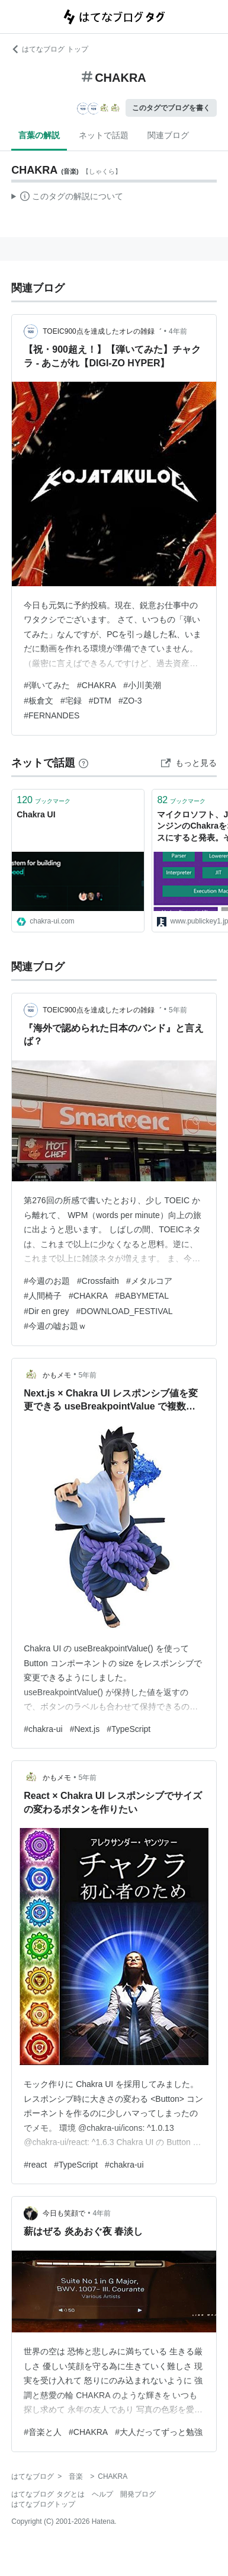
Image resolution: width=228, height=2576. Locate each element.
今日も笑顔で (64, 2213)
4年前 (178, 331)
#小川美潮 (142, 685)
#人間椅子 (43, 1295)
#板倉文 (38, 700)
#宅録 (71, 700)
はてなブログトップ (43, 2504)
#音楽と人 (43, 2432)
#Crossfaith (98, 1281)
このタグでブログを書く (171, 108)
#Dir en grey (46, 1311)
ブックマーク (43, 800)
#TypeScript (128, 1729)
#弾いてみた (47, 685)
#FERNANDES (51, 715)
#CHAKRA (96, 685)
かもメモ (57, 1375)
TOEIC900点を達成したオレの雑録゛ (102, 331)
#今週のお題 (47, 1281)
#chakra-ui (43, 1729)
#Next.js (85, 1729)
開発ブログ (138, 2494)
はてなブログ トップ (49, 49)
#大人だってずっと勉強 (159, 2432)
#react (35, 2164)
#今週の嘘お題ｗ (55, 1326)
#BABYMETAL (142, 1295)
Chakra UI (36, 814)
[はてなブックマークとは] (83, 763)
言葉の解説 (39, 135)
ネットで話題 (104, 135)
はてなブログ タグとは (47, 2494)
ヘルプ (102, 2494)
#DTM (100, 700)
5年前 (178, 1010)
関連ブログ (168, 135)
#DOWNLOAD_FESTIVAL (124, 1311)
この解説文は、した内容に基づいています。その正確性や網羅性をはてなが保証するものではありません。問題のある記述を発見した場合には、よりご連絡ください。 (67, 198)
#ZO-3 (130, 700)
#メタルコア (149, 1281)
